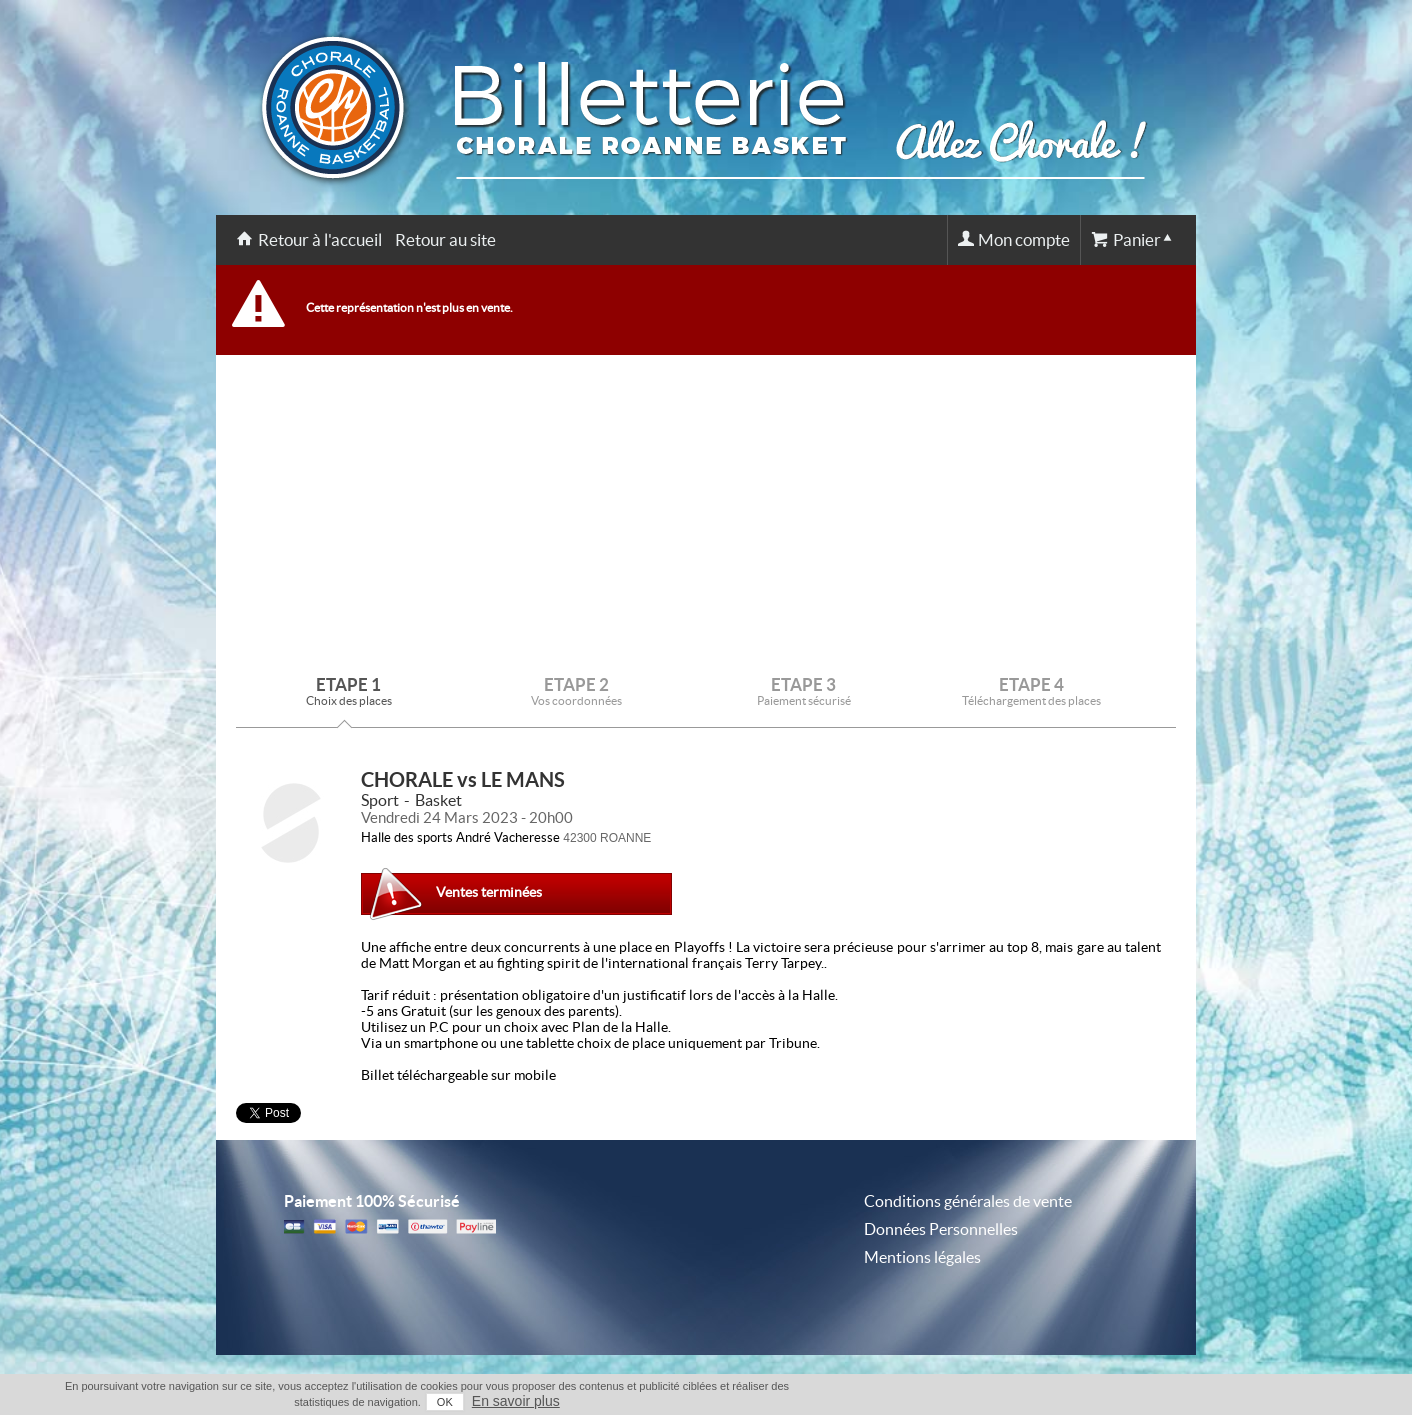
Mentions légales (922, 1257)
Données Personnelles (941, 1229)
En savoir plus (516, 1401)
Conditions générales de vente (968, 1201)
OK (445, 1402)
